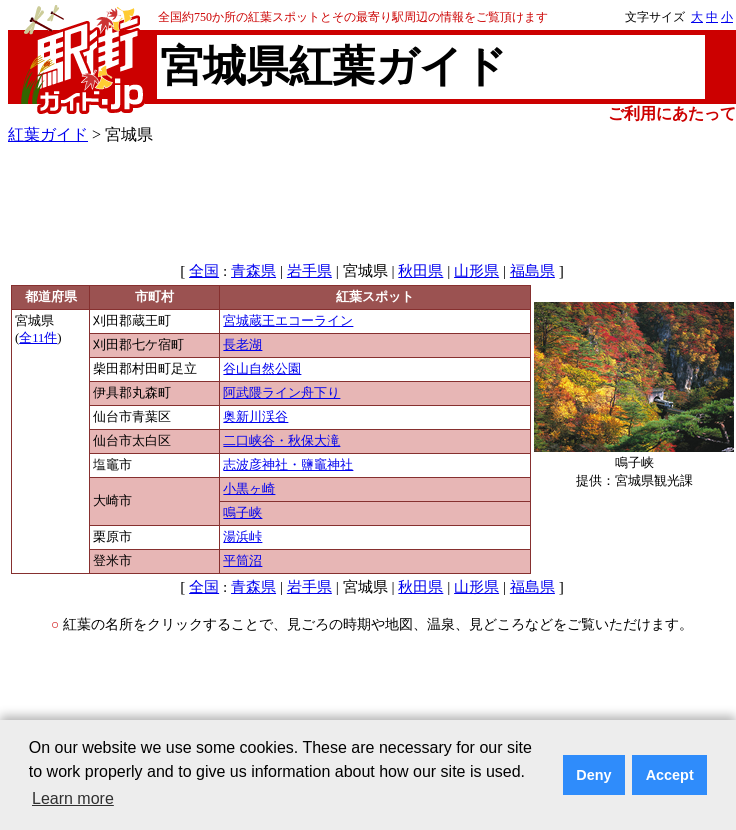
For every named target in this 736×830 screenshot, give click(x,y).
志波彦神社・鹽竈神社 (288, 465)
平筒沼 (242, 561)
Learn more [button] (73, 798)
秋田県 (420, 271)
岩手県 (309, 271)
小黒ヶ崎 (249, 489)
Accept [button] (670, 775)
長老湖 (242, 345)
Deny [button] (593, 775)
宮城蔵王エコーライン (288, 321)
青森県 (253, 271)
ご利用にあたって (672, 113)
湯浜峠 (242, 537)
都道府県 (51, 297)
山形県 (476, 271)
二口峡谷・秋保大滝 (281, 441)
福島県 (532, 271)
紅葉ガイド (48, 134)
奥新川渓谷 (255, 417)
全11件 (38, 338)
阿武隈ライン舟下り (281, 393)
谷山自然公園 (262, 369)
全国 (204, 271)
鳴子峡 (242, 513)
